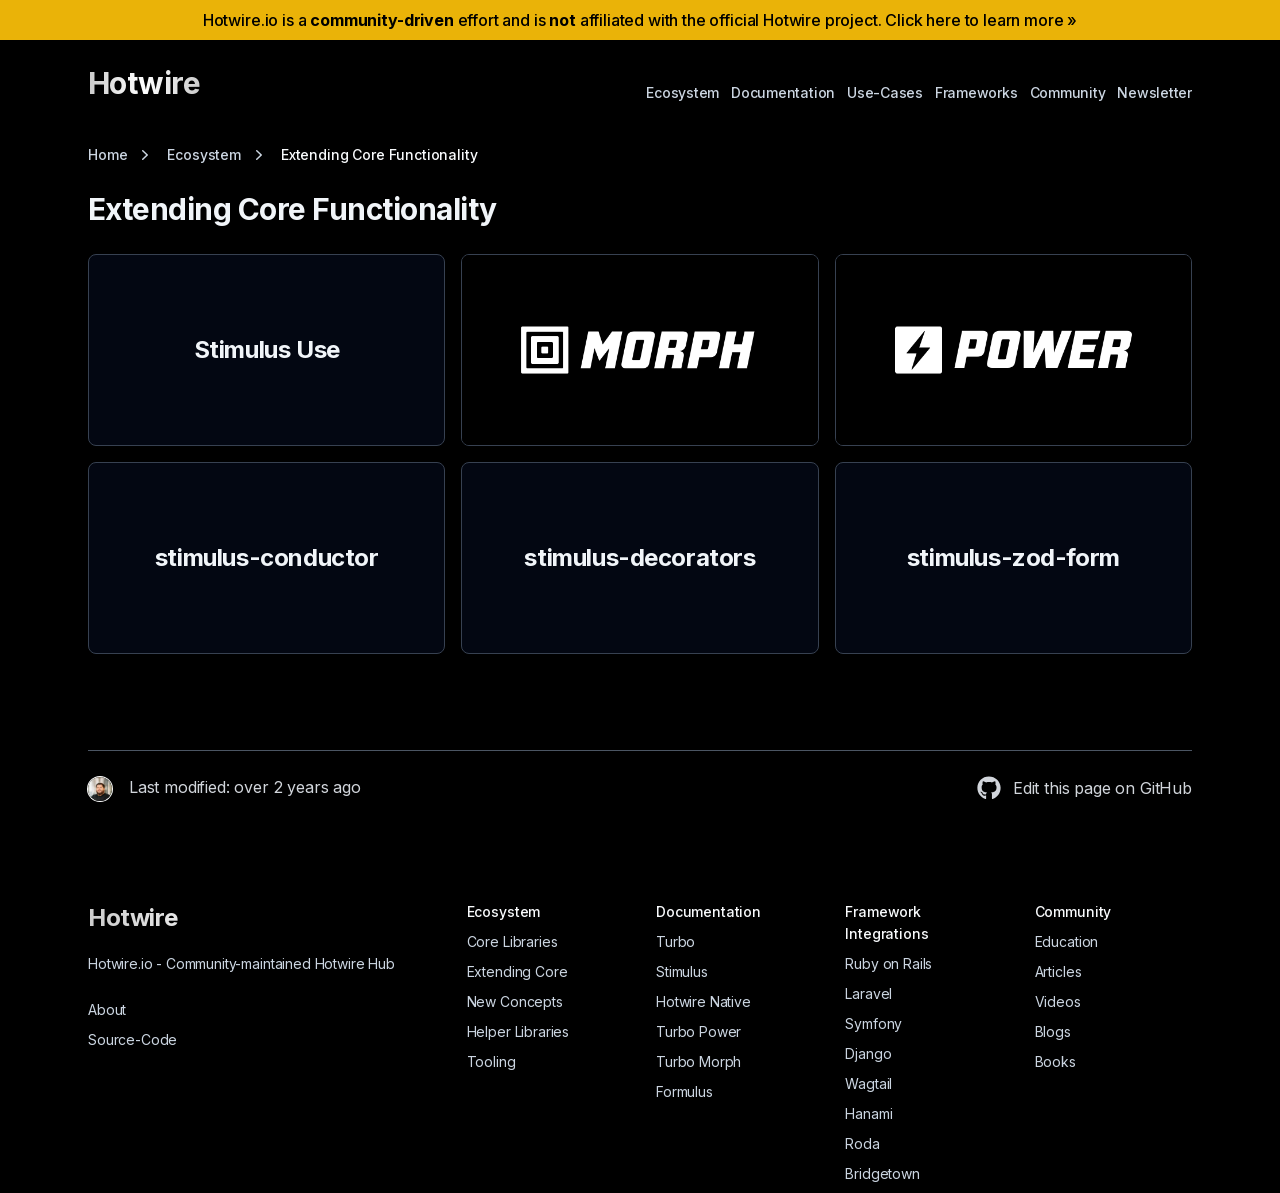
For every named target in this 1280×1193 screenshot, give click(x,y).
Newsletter (1154, 92)
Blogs (1053, 1031)
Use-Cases (885, 92)
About (107, 1009)
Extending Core (517, 971)
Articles (1058, 971)
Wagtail (868, 1083)
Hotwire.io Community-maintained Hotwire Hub (241, 963)
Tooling (491, 1061)
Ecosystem (682, 92)
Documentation (783, 92)
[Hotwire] (144, 92)
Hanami (868, 1113)
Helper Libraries (518, 1031)
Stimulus (682, 971)
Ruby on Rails (888, 963)
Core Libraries (512, 941)
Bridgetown (882, 1173)
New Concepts (515, 1001)
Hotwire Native (703, 1001)
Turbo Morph (698, 1061)
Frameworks (976, 92)
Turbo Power (698, 1031)
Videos (1058, 1001)
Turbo (675, 941)
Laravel (868, 993)
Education (1067, 941)
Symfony (873, 1023)
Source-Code (132, 1039)
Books (1055, 1061)
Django (868, 1053)
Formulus (684, 1091)
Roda (862, 1143)
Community (1068, 92)
